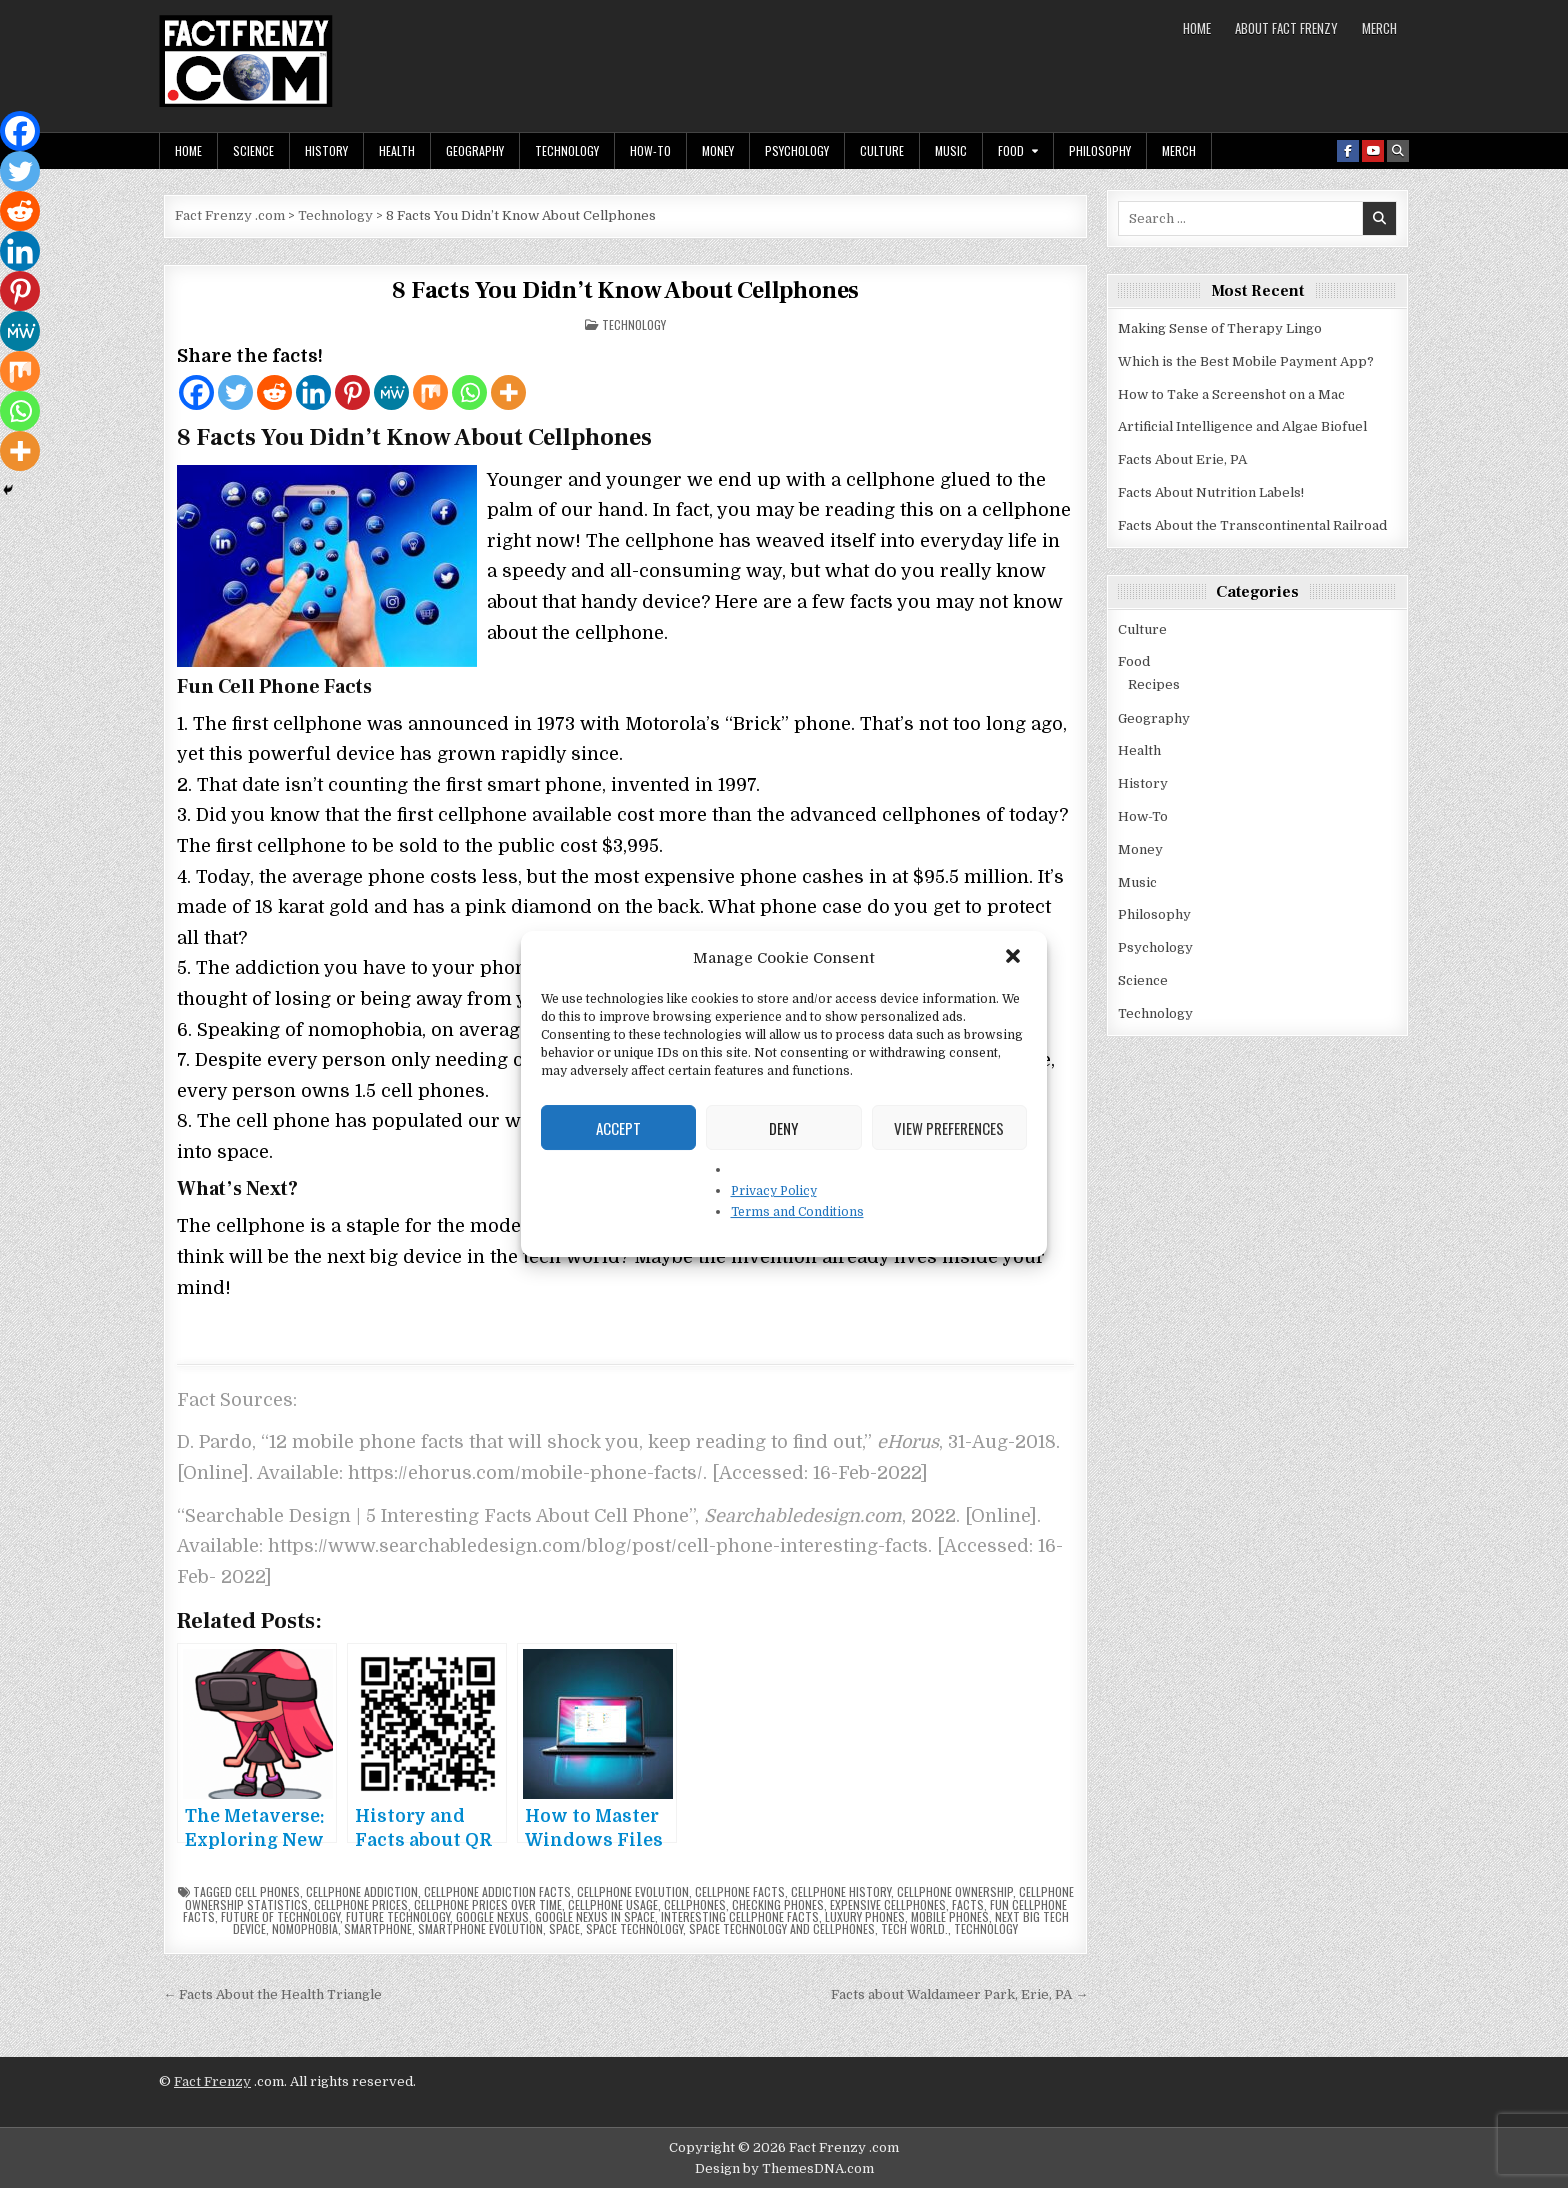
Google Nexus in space (595, 1916)
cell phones (267, 1891)
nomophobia (305, 1928)
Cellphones (695, 1904)
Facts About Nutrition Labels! (1211, 492)
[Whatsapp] (469, 392)
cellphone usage (613, 1904)
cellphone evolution (633, 1891)
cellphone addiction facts (497, 1891)
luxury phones (865, 1916)
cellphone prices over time (488, 1904)
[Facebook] (196, 392)
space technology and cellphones (782, 1928)
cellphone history (841, 1891)
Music (951, 150)
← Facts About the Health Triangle (272, 1994)
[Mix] (430, 392)
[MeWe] (391, 392)
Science (253, 150)
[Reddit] (274, 392)
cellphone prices (361, 1904)
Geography (475, 150)
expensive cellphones (888, 1904)
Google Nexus (492, 1916)
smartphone (378, 1928)
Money (718, 150)
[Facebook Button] (1348, 151)
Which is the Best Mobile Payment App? (1246, 361)
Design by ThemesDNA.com (784, 2168)
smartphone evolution (480, 1928)
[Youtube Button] (1373, 151)
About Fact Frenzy (1286, 28)
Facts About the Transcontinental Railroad (1252, 525)
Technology (567, 150)
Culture (882, 150)
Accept (618, 1128)
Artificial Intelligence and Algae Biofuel (1242, 426)
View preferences (949, 1128)
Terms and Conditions (797, 1212)
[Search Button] (1398, 151)
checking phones (778, 1904)
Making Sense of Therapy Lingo (1220, 328)
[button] (1015, 958)
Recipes (1154, 684)
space (564, 1928)
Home (1197, 28)
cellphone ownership (955, 1891)
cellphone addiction (362, 1891)
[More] (508, 392)
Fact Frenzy (212, 2081)
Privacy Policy (774, 1191)
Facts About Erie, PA (1182, 459)
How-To (650, 150)
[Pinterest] (352, 392)
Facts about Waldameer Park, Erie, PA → (959, 1994)
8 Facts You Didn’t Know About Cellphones (625, 290)
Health (397, 150)
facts (968, 1904)
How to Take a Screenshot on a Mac (1231, 394)
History (326, 150)
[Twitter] (235, 392)
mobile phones (950, 1916)
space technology (634, 1928)
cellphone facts (740, 1891)
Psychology (797, 150)
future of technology (280, 1916)
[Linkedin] (313, 392)
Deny (783, 1128)
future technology (398, 1916)
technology (986, 1928)
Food (1011, 150)
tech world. (914, 1928)
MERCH (1379, 28)
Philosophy (1100, 150)
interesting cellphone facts (740, 1916)
